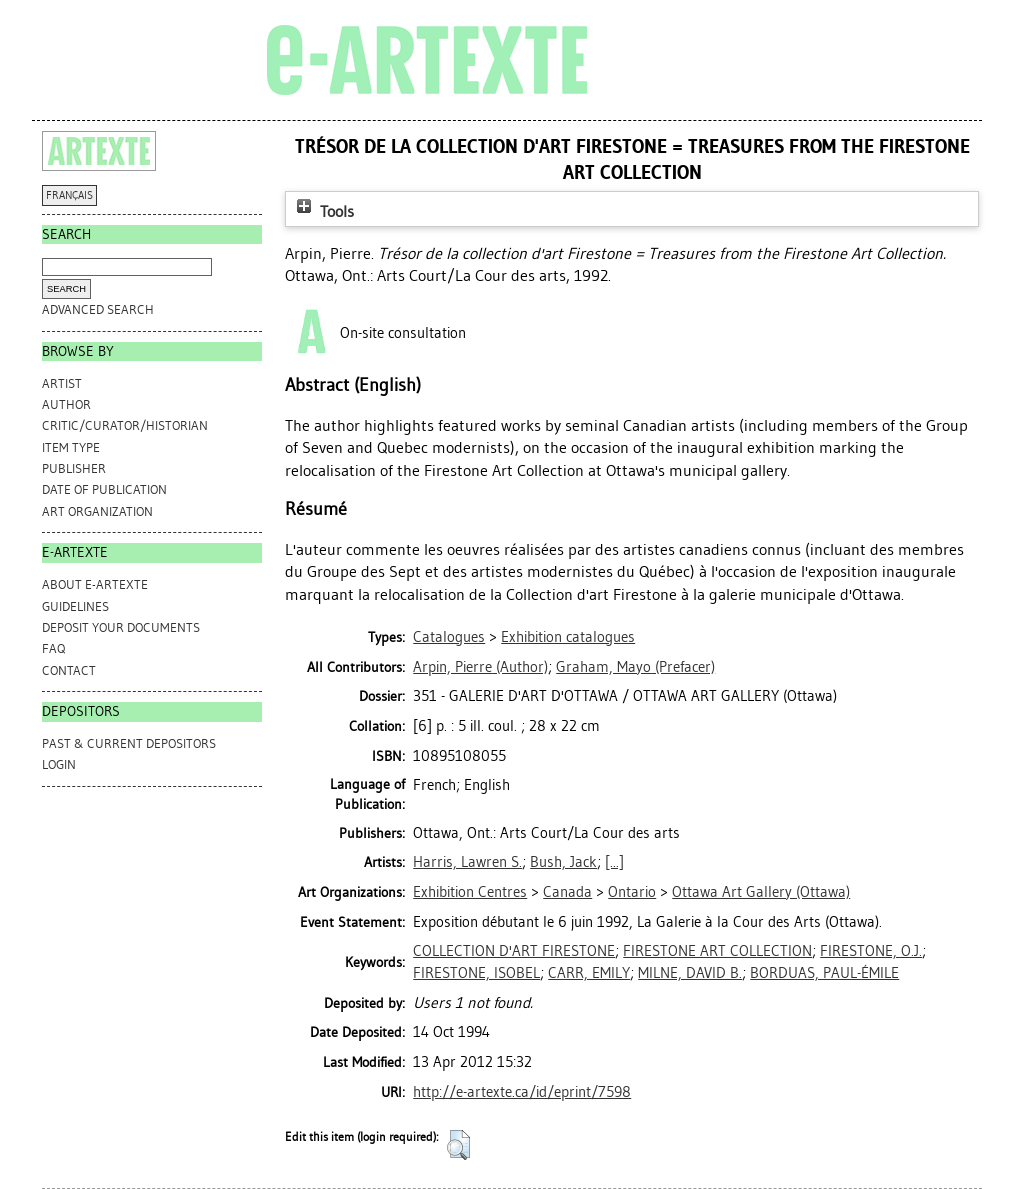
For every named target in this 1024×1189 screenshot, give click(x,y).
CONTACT (69, 670)
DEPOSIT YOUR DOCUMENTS (121, 627)
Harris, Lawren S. (467, 862)
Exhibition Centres (470, 892)
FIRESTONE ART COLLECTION (717, 951)
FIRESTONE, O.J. (871, 951)
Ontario (632, 892)
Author (66, 404)
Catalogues (449, 637)
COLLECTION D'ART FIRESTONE (514, 951)
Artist (62, 383)
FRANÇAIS (69, 195)
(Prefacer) (635, 667)
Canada (567, 892)
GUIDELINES (75, 606)
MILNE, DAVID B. (690, 973)
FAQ (53, 648)
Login (59, 764)
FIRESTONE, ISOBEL (476, 973)
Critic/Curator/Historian (125, 425)
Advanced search (98, 309)
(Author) (480, 667)
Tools (323, 211)
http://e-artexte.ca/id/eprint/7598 (522, 1092)
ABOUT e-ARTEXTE (95, 584)
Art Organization (97, 511)
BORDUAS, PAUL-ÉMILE (824, 973)
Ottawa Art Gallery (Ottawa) (761, 892)
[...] (614, 862)
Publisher (74, 468)
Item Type (71, 447)
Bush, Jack (563, 862)
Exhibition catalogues (568, 637)
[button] (458, 1145)
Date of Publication (104, 489)
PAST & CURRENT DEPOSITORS (129, 743)
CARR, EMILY (589, 973)
